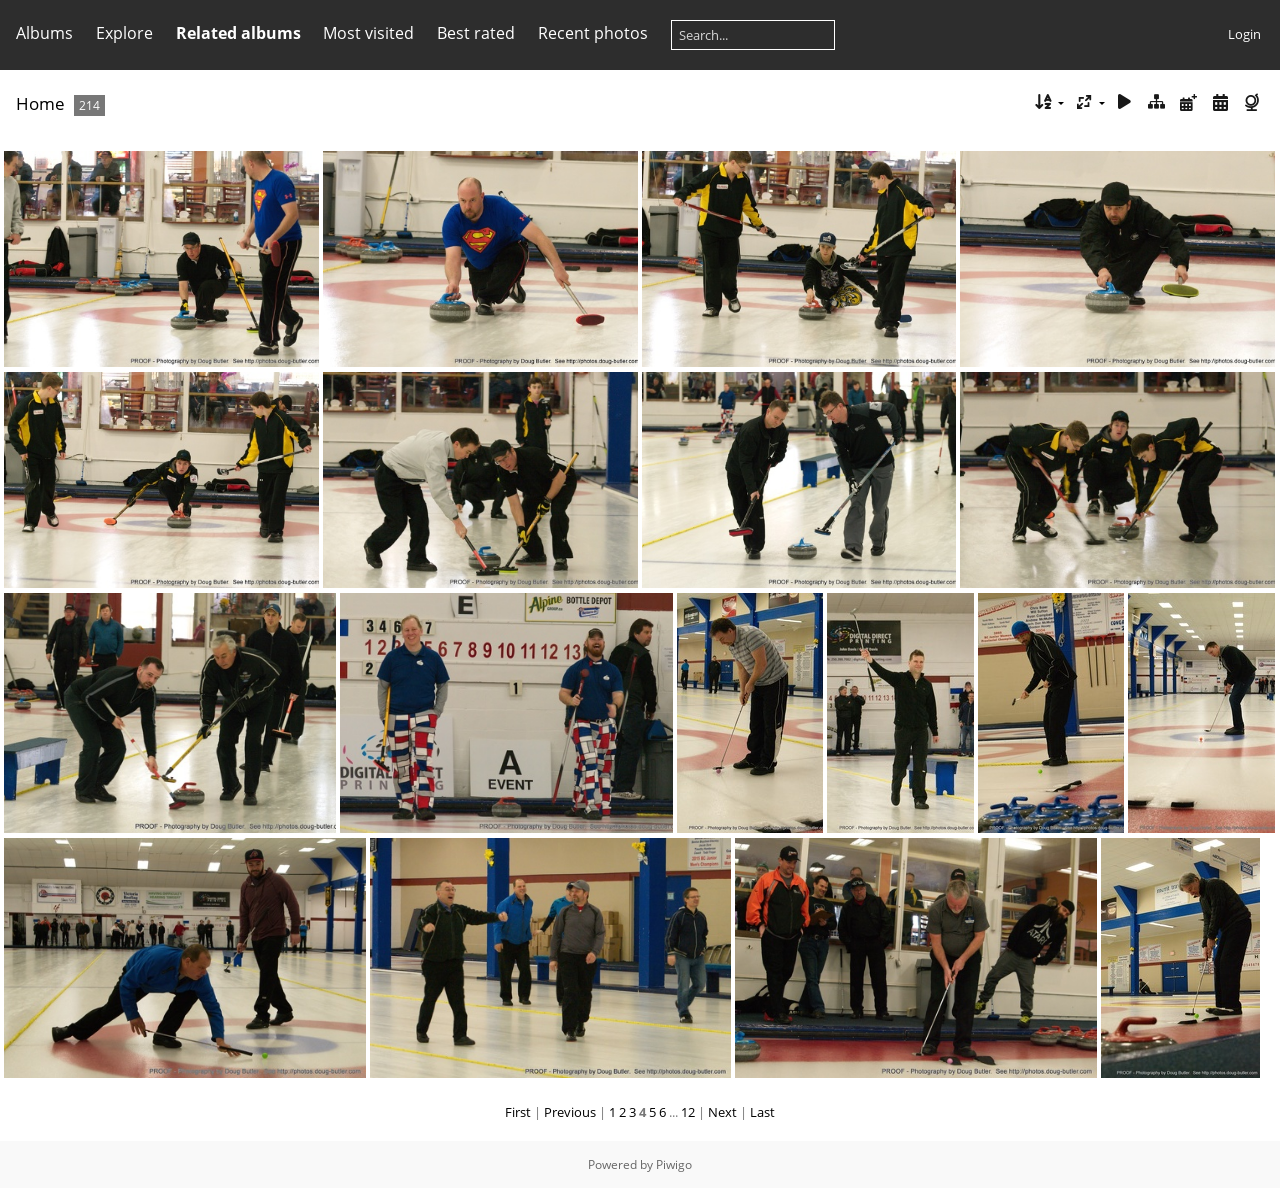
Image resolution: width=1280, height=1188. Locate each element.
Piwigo (674, 1164)
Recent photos (593, 33)
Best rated (476, 33)
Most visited (368, 33)
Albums (44, 33)
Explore (124, 33)
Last (762, 1112)
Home (40, 103)
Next (722, 1112)
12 (688, 1112)
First (518, 1112)
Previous (570, 1112)
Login (1244, 34)
